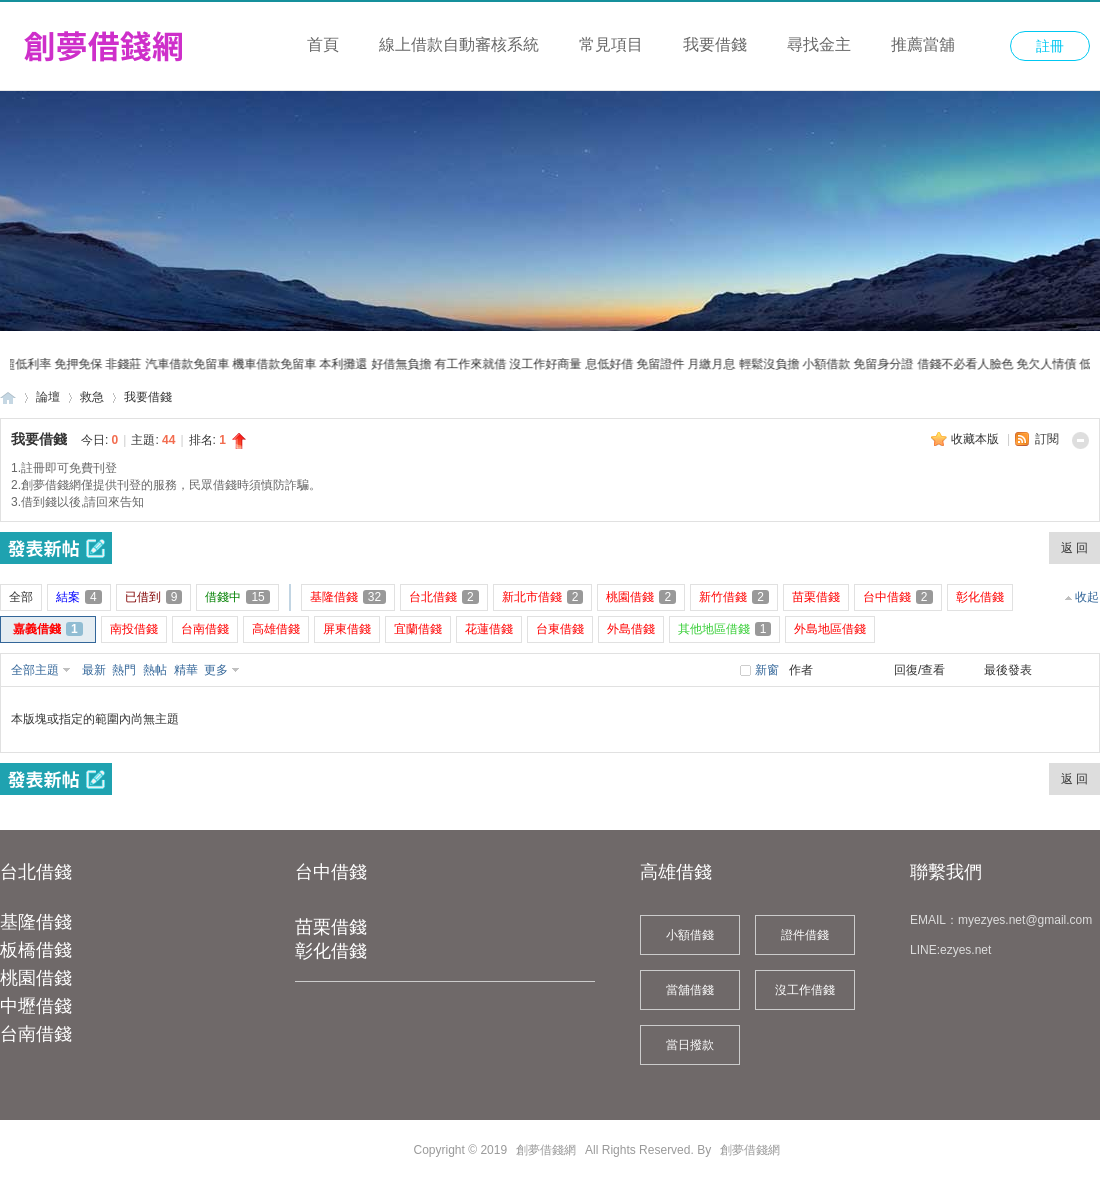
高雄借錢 (676, 872)
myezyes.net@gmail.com (1025, 920)
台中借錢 (331, 872)
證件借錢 (805, 935)
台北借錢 (36, 872)
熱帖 (155, 670)
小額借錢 (690, 935)
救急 (92, 397)
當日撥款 (690, 1045)
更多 (216, 670)
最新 (94, 670)
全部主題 (35, 670)
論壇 (48, 397)
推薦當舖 (923, 44)
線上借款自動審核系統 (459, 44)
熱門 (124, 670)
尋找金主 (819, 44)
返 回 (1074, 548)
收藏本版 (976, 439)
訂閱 (1047, 439)
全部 (21, 597)
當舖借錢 (690, 990)
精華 (186, 670)
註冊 (1050, 46)
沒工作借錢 (805, 990)
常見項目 (611, 44)
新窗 (767, 670)
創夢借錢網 (8, 397)
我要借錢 (715, 44)
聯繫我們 (946, 872)
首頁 (323, 44)
